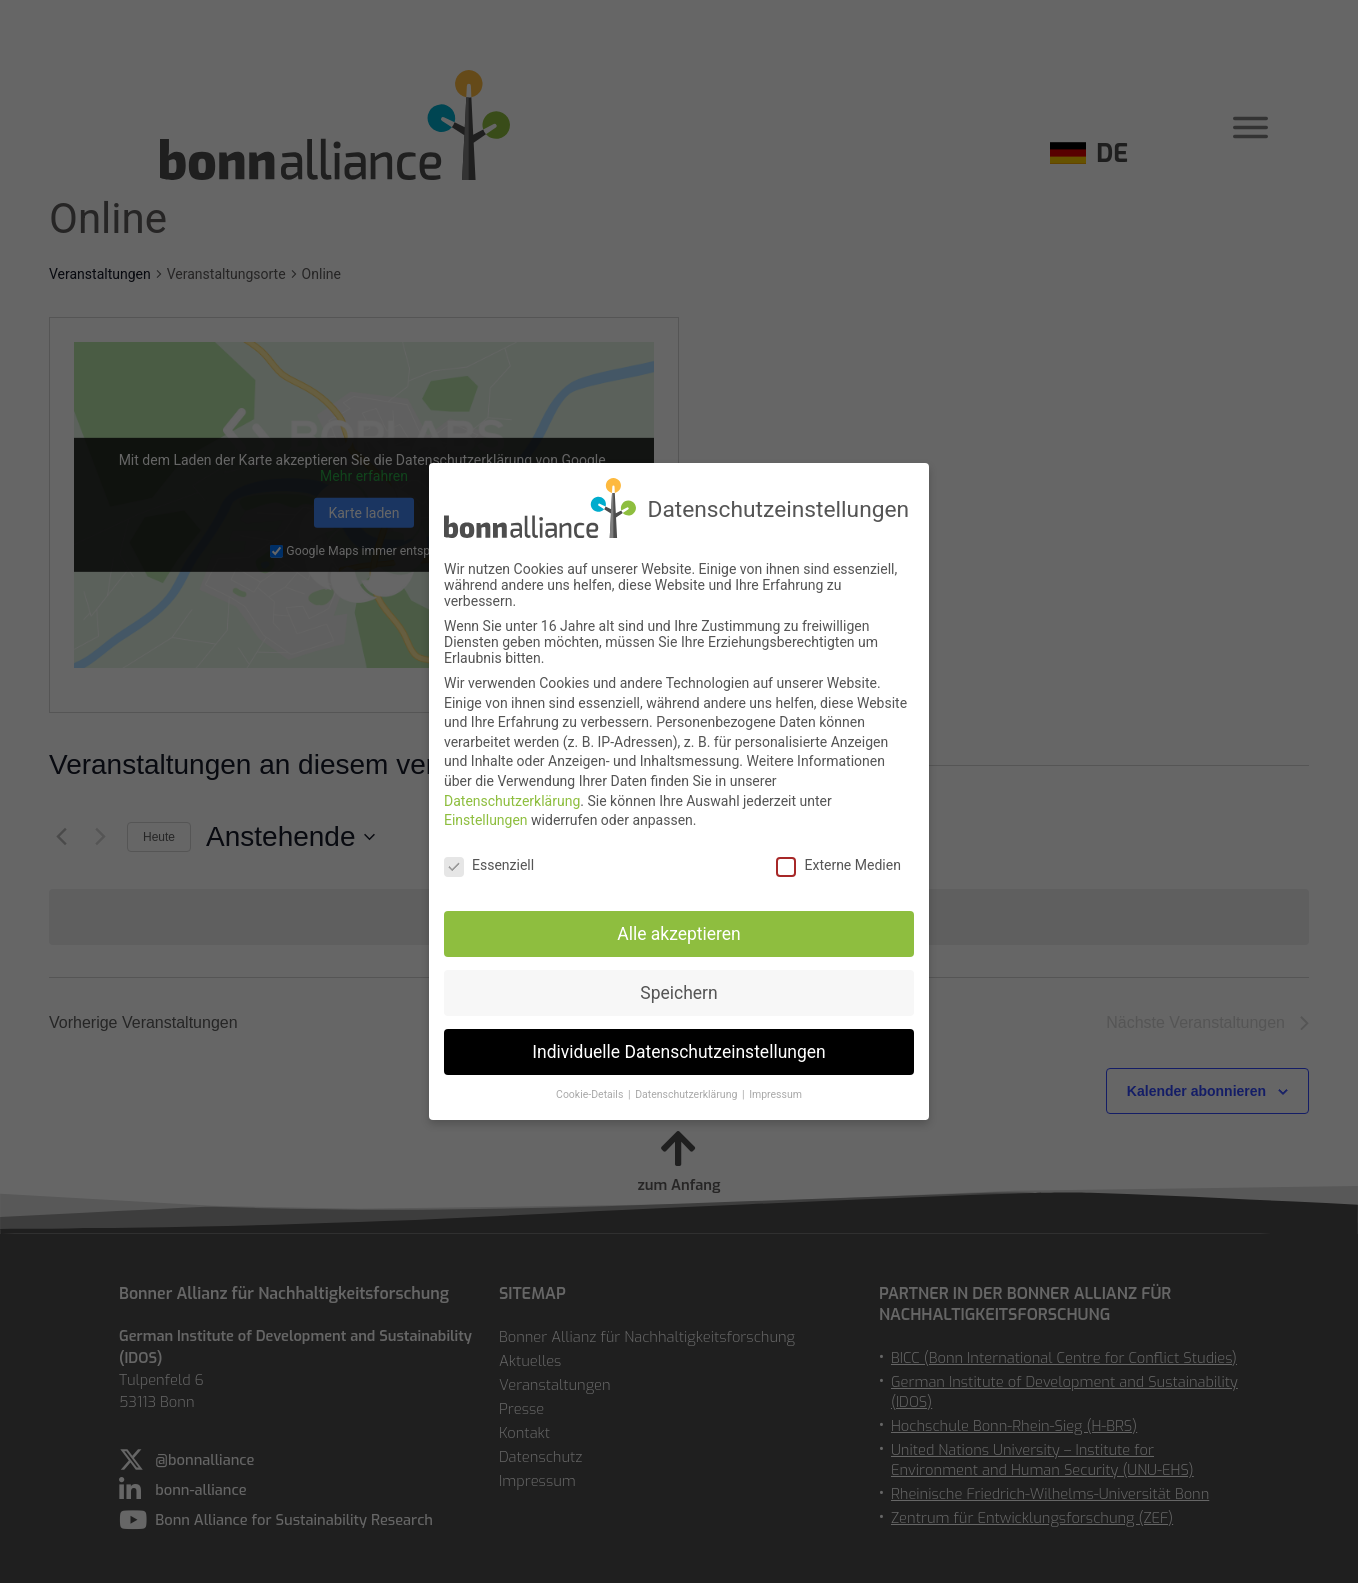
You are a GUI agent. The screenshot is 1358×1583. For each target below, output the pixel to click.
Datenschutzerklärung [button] (687, 1089)
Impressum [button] (775, 1089)
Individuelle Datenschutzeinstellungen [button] (678, 1046)
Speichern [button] (678, 987)
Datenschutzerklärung (512, 795)
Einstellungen (486, 815)
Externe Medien (838, 860)
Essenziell (489, 860)
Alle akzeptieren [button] (679, 928)
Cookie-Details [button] (591, 1089)
